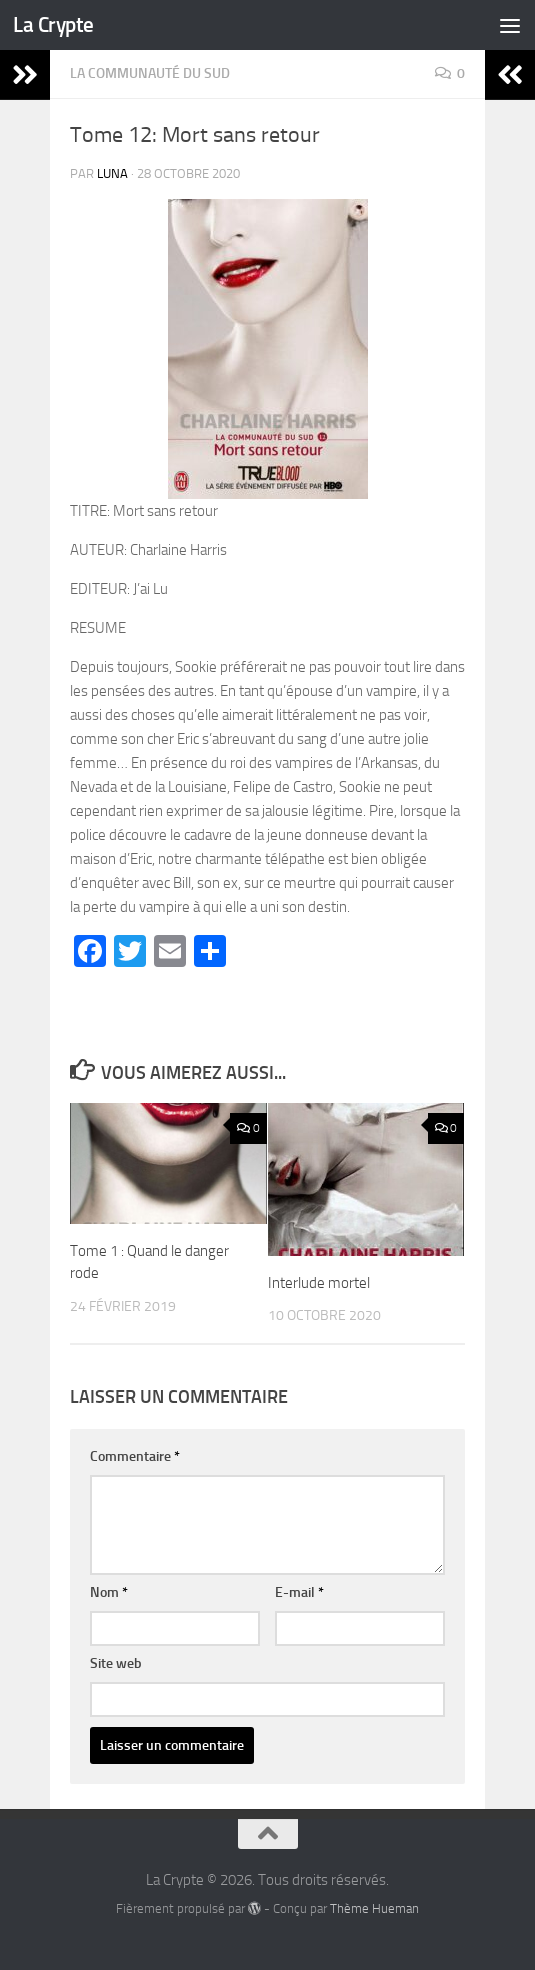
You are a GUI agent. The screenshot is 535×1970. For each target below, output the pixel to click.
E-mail (299, 1592)
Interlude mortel (319, 1283)
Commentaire (135, 1456)
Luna (112, 173)
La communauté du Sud (150, 73)
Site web (116, 1663)
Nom (109, 1592)
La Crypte (53, 24)
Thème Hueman (374, 1908)
